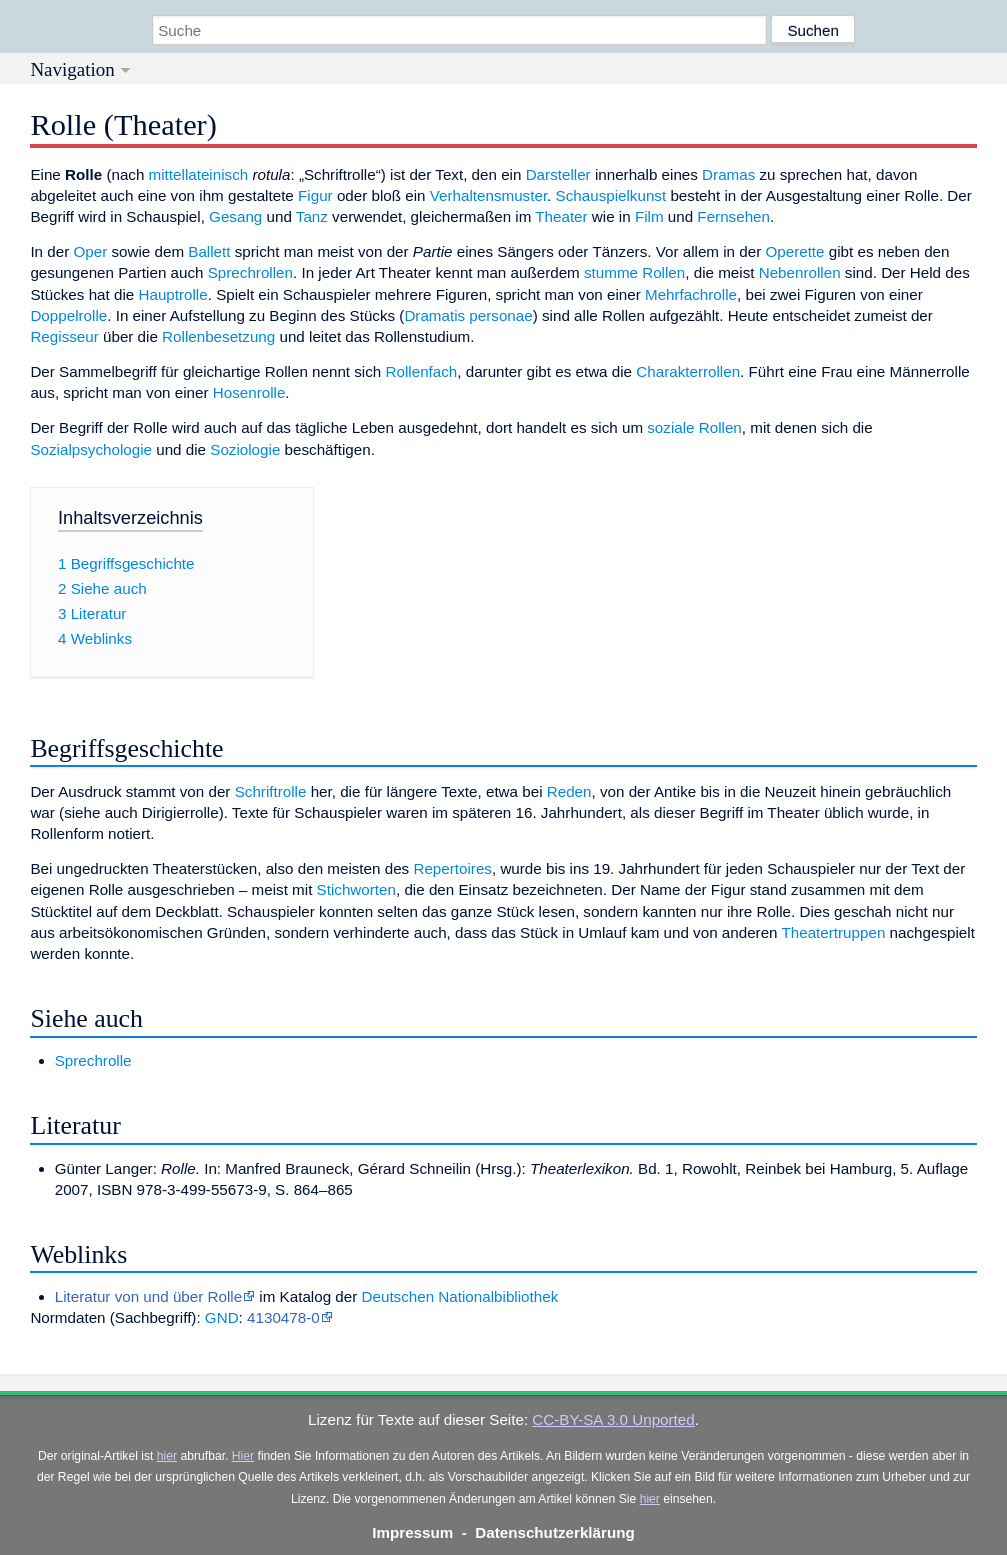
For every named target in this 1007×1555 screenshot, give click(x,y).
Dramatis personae (468, 315)
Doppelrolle (68, 315)
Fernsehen (733, 216)
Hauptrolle (172, 294)
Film (649, 216)
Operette (794, 251)
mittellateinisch (199, 174)
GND (222, 1317)
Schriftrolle (271, 791)
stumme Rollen (634, 272)
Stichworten (356, 889)
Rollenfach (422, 371)
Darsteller (558, 174)
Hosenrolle (249, 392)
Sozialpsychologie (91, 449)
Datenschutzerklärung (555, 1532)
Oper (90, 251)
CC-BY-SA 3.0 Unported (613, 1419)
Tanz (312, 216)
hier (167, 1456)
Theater (561, 216)
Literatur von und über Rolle (148, 1296)
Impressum (412, 1532)
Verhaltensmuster (488, 195)
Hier (243, 1456)
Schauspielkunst (611, 195)
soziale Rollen (694, 427)
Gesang (235, 216)
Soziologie (245, 449)
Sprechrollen (250, 272)
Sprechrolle (93, 1060)
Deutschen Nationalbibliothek (460, 1296)
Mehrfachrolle (691, 294)
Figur (315, 195)
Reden (569, 791)
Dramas (728, 174)
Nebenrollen (800, 272)
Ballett (209, 251)
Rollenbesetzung (218, 336)
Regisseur (64, 336)
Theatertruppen (834, 932)
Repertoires (452, 868)
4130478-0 (283, 1317)
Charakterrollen (688, 371)
